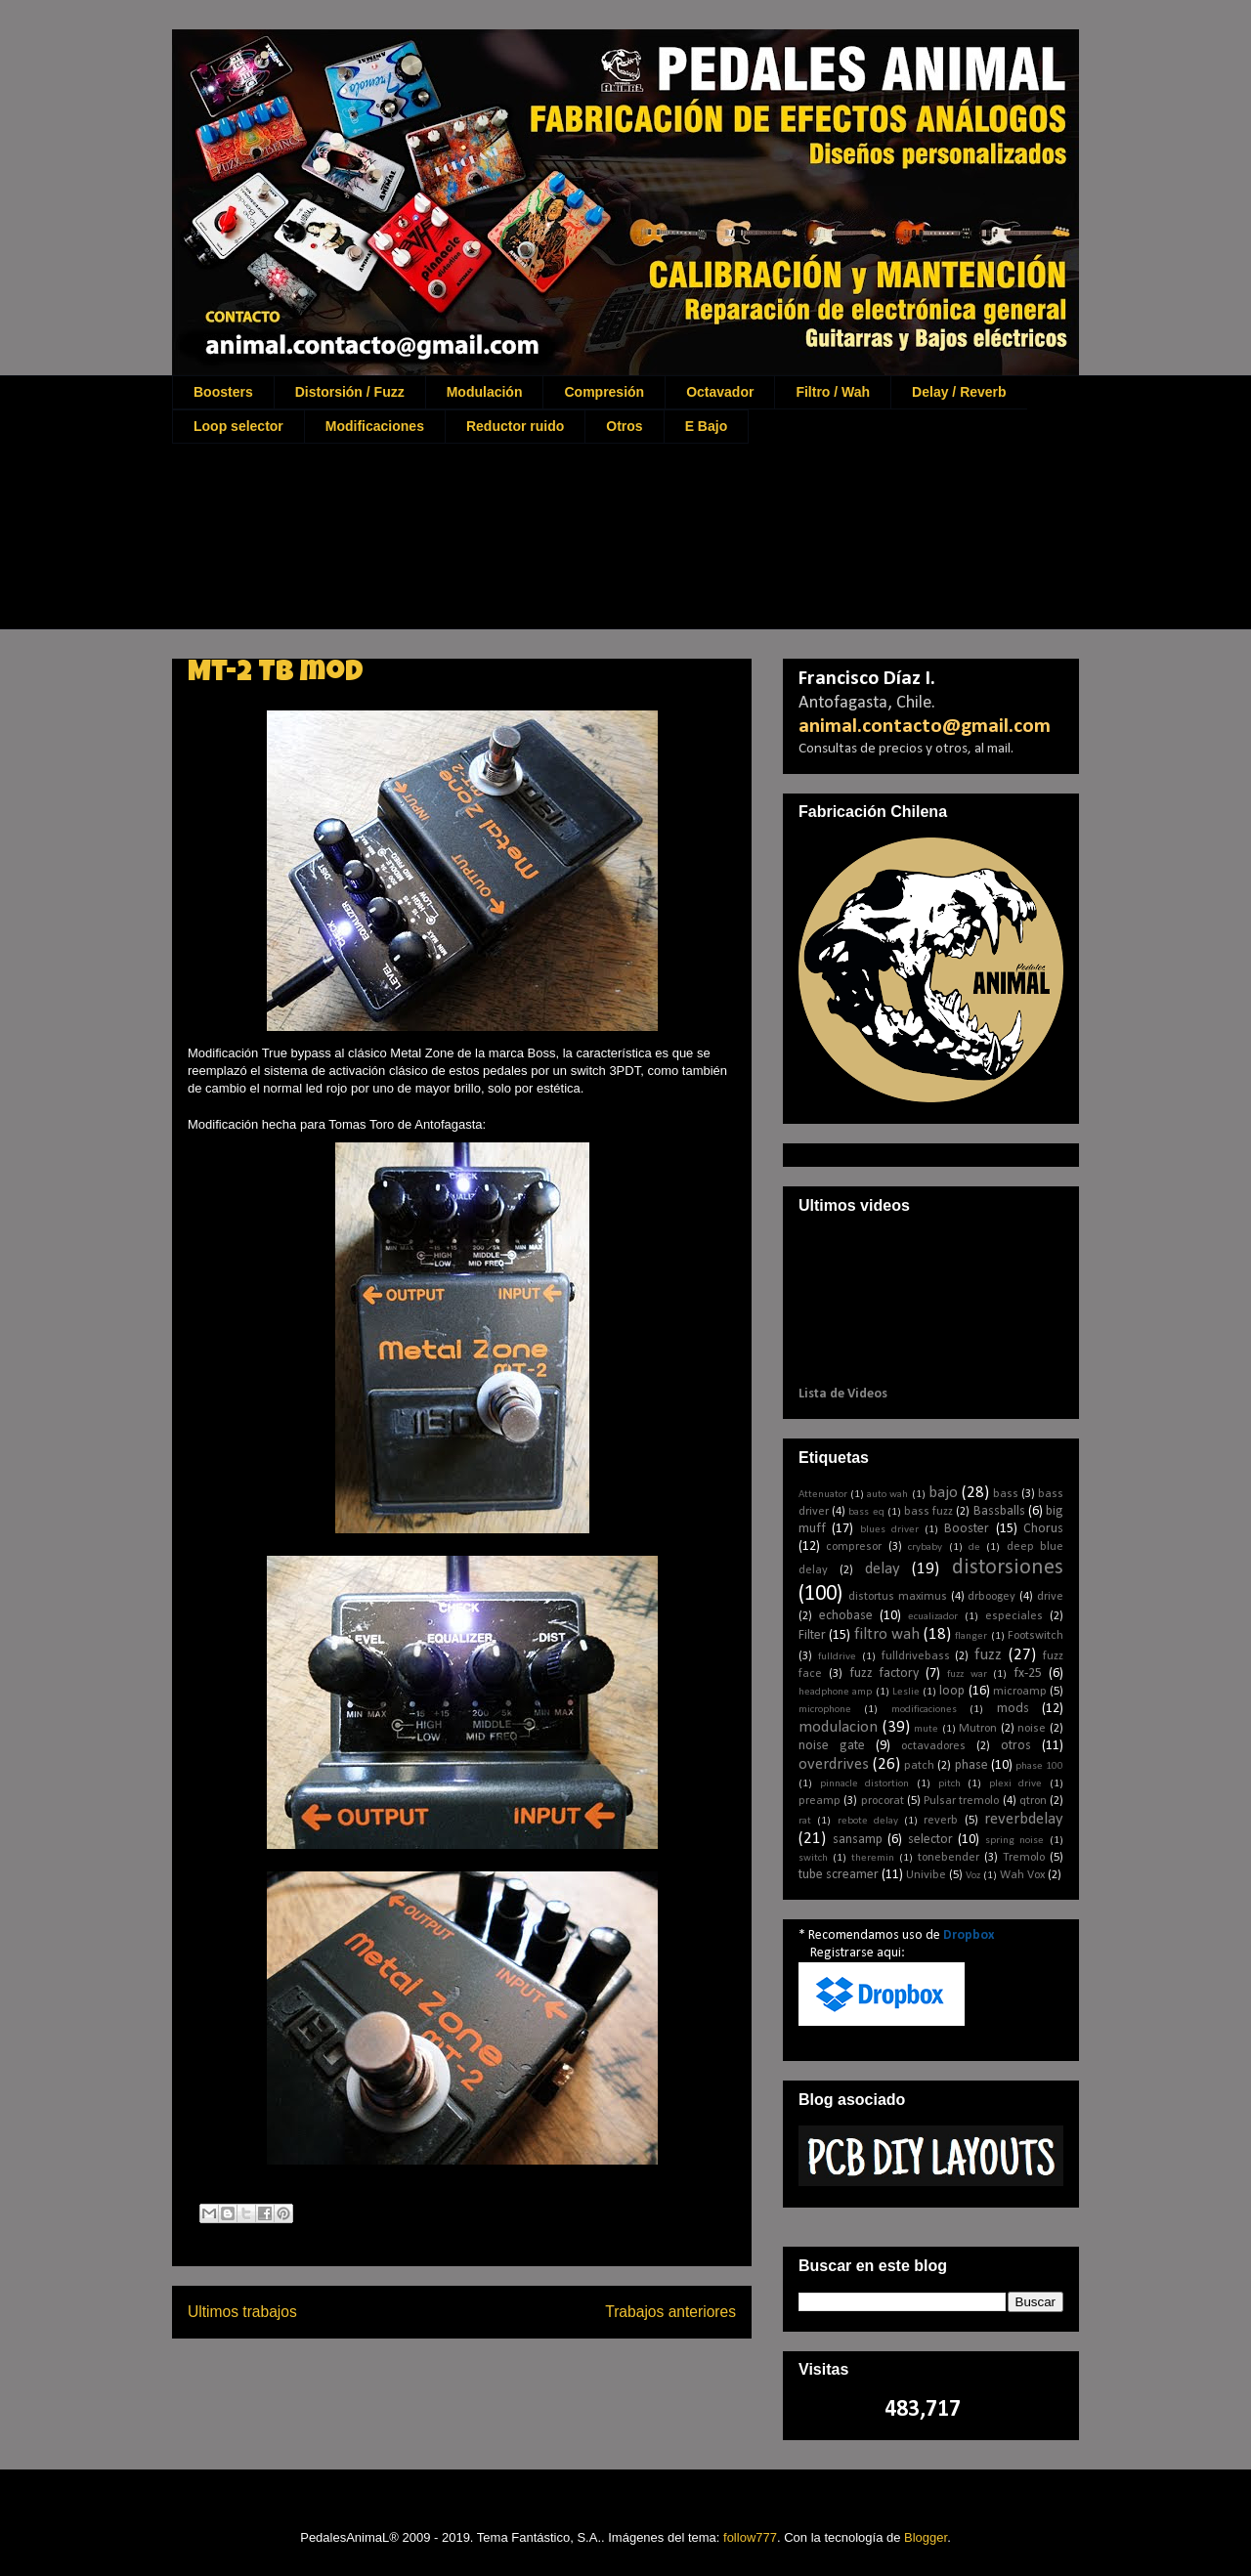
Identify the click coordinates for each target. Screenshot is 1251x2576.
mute (926, 1729)
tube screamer (838, 1875)
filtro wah (887, 1634)
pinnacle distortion (865, 1784)
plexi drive (1016, 1784)
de (974, 1547)
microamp (1020, 1691)
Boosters (223, 392)
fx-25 (1028, 1673)
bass (1005, 1494)
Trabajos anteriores (670, 2311)
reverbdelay (1023, 1819)
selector (930, 1839)
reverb (941, 1820)
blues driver (889, 1529)
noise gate (831, 1746)
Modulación (485, 392)
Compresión (604, 392)
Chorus (1043, 1529)
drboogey (991, 1597)
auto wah (887, 1494)
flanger (971, 1636)
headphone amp (835, 1692)
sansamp (858, 1839)
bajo (943, 1492)
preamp (819, 1801)
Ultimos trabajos (242, 2311)
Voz (973, 1875)
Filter (812, 1635)
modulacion (838, 1727)
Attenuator (822, 1494)
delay (882, 1569)
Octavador (720, 392)
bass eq (866, 1512)
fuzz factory (884, 1673)
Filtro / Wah (833, 392)
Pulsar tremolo (961, 1801)
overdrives (833, 1764)
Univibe (926, 1875)
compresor (854, 1547)
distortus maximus (897, 1597)
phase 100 (1039, 1766)
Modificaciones (374, 426)
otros (1016, 1746)
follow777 (750, 2537)
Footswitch (1035, 1636)
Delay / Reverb (959, 392)
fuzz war (967, 1674)
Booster (966, 1529)
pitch (949, 1784)
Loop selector (238, 426)
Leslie (906, 1692)
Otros (624, 426)
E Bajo (706, 426)
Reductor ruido (515, 426)
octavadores (933, 1746)
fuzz (988, 1655)
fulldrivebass (916, 1656)
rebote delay (868, 1821)
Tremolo (1024, 1858)
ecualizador (933, 1616)
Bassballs (999, 1511)
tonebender (948, 1858)
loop (952, 1691)
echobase (846, 1616)
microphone (824, 1709)
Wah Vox (1022, 1875)
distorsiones (1007, 1568)
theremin (872, 1858)
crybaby (925, 1547)
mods (1013, 1708)
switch (813, 1858)
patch (919, 1766)
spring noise (1015, 1840)
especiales (1014, 1616)
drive (1050, 1597)
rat (804, 1821)
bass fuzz (928, 1512)
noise (1031, 1729)
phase (971, 1765)
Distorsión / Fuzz (350, 392)
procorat (882, 1801)
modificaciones (924, 1709)
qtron (1033, 1801)
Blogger (925, 2537)
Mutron (978, 1729)
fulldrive (837, 1657)
